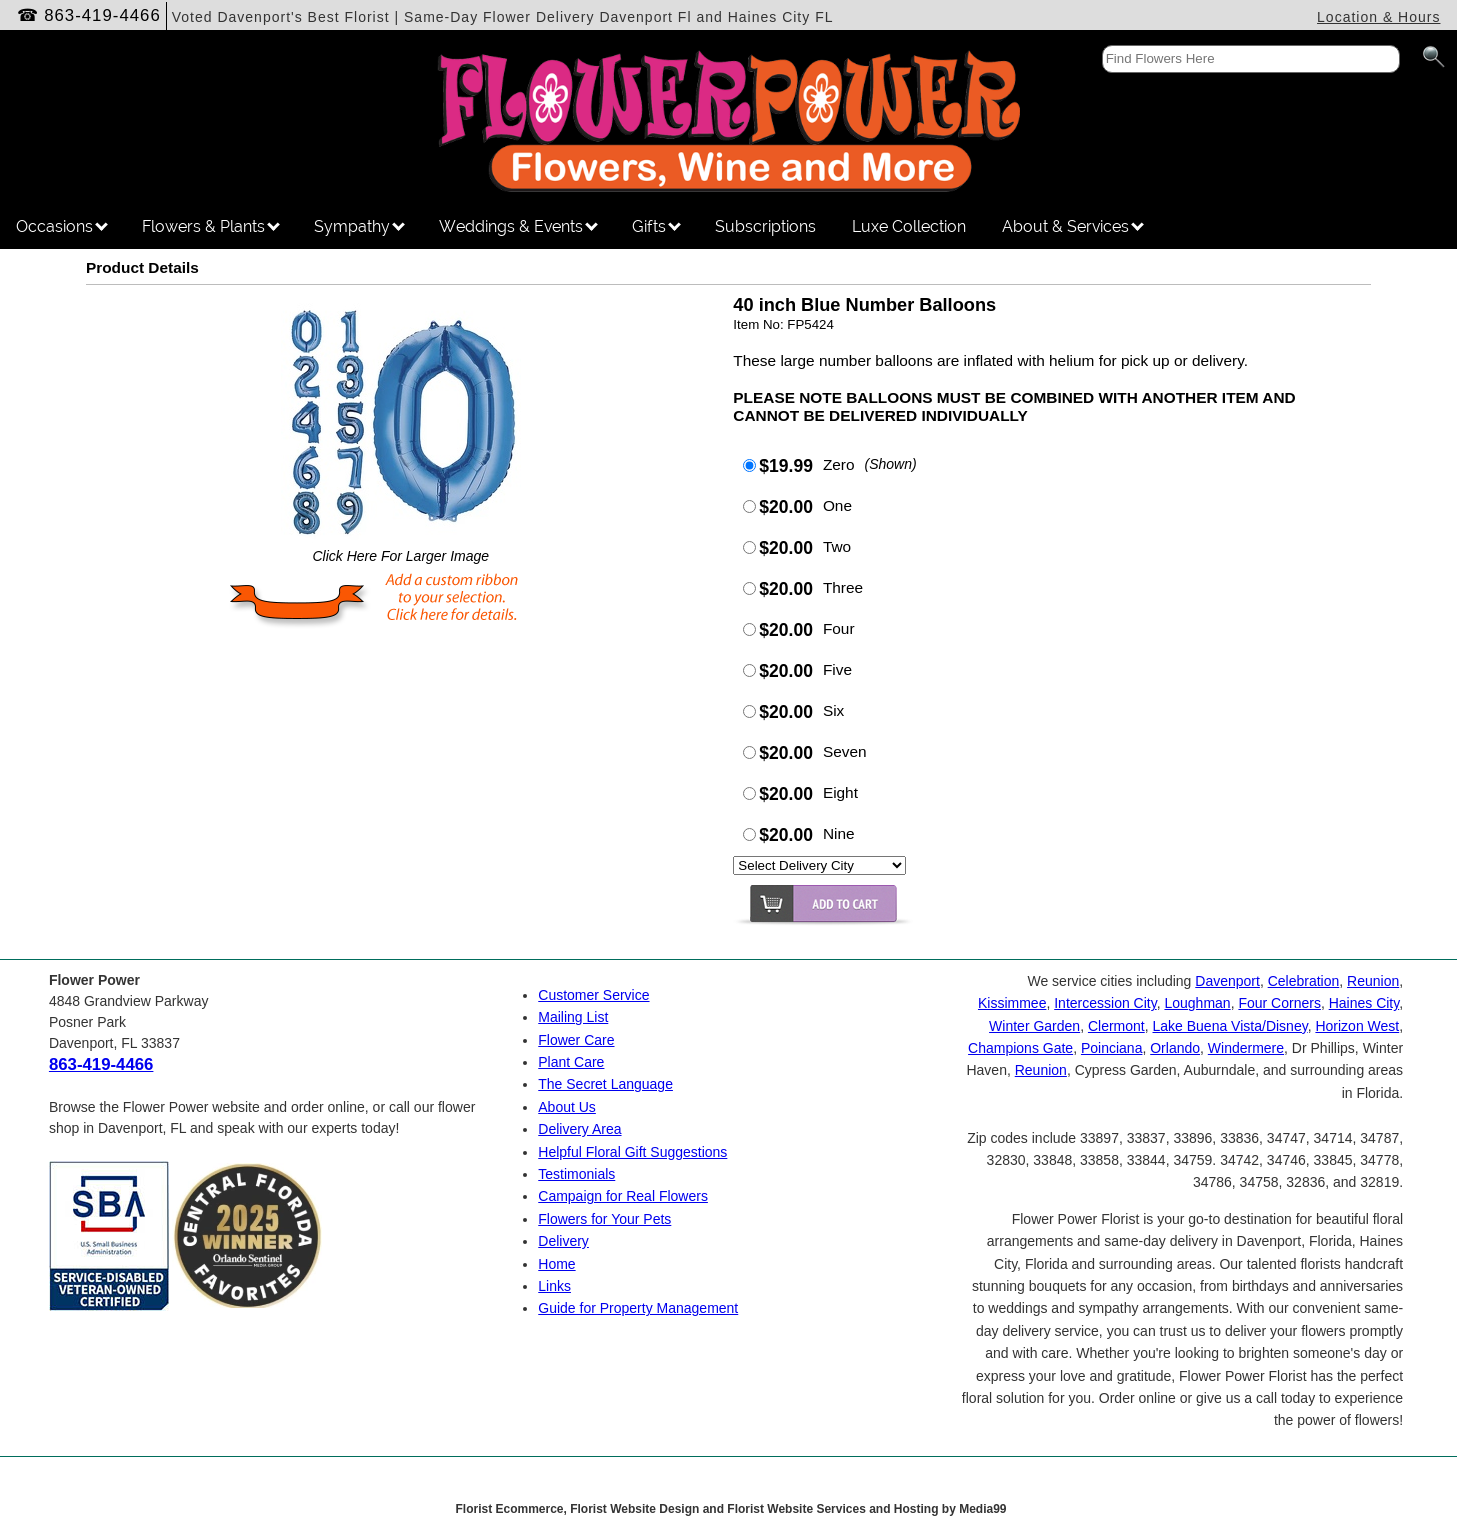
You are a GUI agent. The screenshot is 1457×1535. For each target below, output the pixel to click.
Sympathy (359, 226)
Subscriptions (765, 226)
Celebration (1304, 981)
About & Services (1073, 226)
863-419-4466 (102, 15)
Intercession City (1105, 1003)
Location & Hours (1378, 17)
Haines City (1364, 1003)
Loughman (1197, 1003)
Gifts (656, 226)
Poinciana (1112, 1048)
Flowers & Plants (211, 226)
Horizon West (1357, 1026)
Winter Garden (1034, 1026)
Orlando (1175, 1048)
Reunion (1373, 981)
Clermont (1116, 1026)
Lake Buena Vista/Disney (1230, 1026)
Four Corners (1279, 1003)
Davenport (1227, 981)
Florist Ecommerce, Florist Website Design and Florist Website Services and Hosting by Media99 (730, 1509)
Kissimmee (1012, 1003)
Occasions (62, 226)
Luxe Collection (909, 226)
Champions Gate (1020, 1048)
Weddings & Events (518, 226)
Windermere (1246, 1048)
